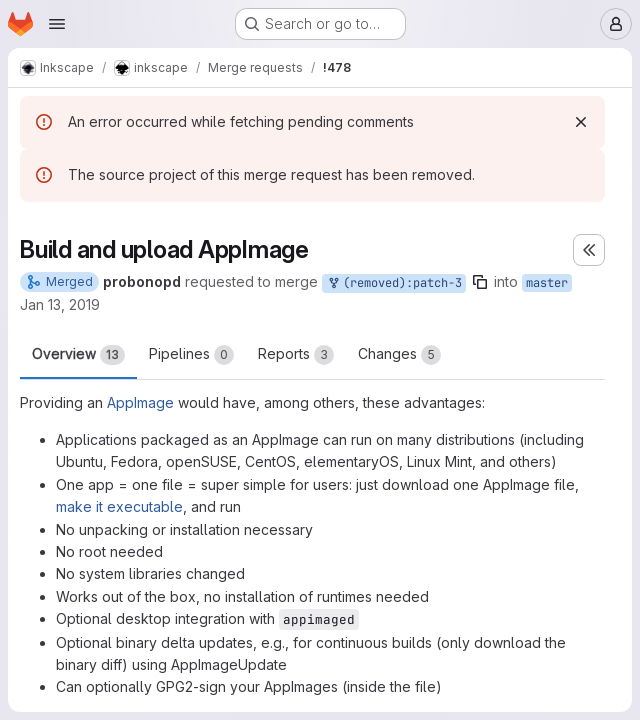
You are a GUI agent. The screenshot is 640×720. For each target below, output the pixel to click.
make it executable (119, 506)
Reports (296, 355)
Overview (78, 355)
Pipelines (191, 355)
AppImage (140, 402)
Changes (399, 355)
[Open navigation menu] (57, 24)
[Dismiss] (581, 122)
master (547, 283)
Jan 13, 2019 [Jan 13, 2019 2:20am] (60, 304)
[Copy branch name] (480, 282)
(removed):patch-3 (394, 283)
